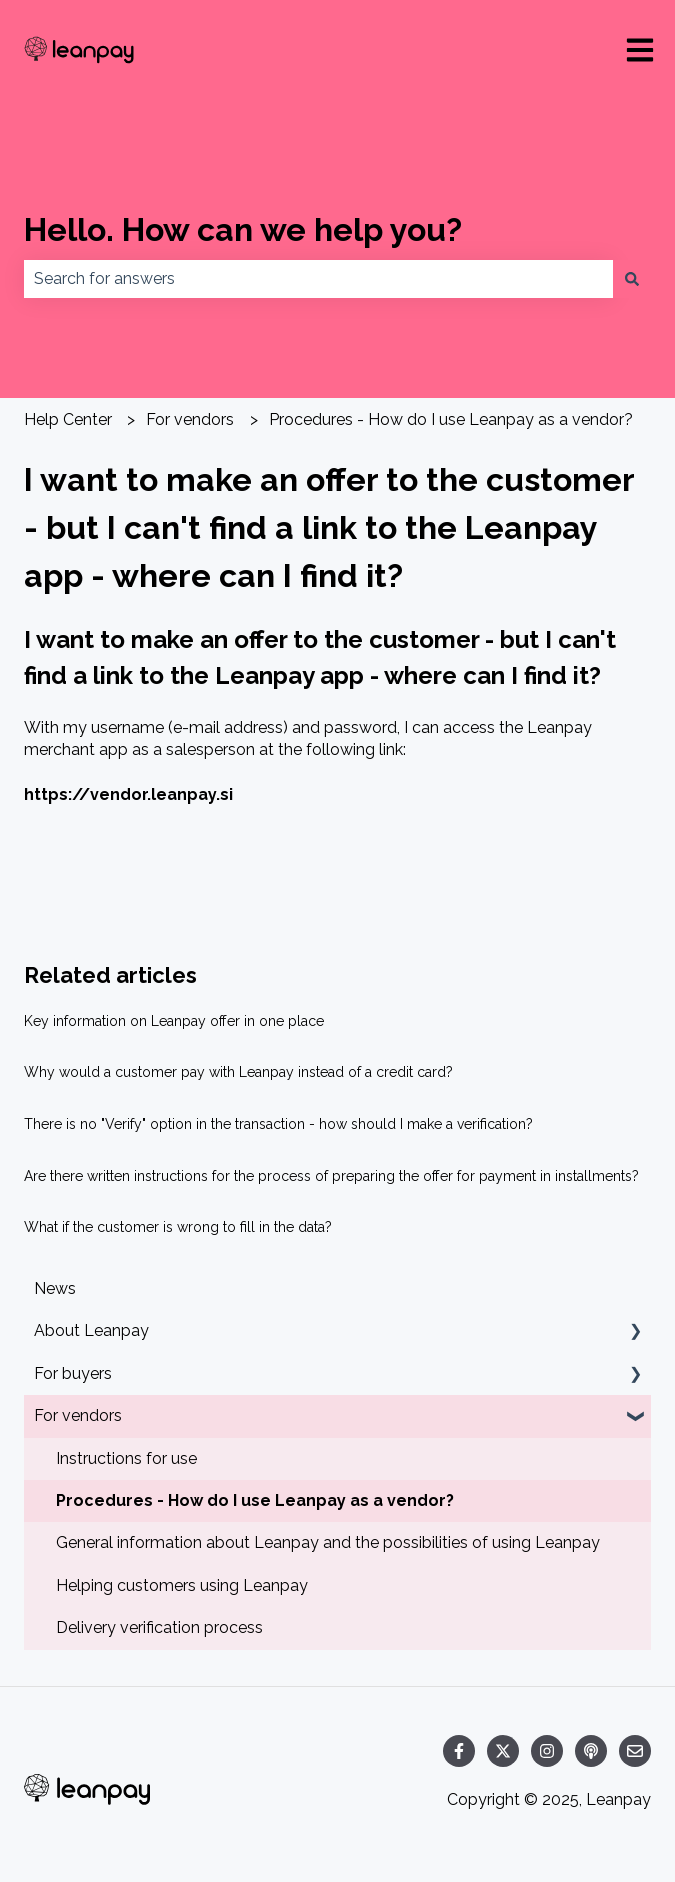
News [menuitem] (55, 1288)
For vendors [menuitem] (78, 1415)
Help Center (68, 419)
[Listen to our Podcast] (591, 1751)
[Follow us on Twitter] (503, 1751)
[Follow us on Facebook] (459, 1751)
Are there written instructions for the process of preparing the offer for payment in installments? (331, 1176)
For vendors (190, 419)
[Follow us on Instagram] (547, 1751)
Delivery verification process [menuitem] (159, 1627)
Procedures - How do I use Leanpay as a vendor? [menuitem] (255, 1500)
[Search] (632, 279)
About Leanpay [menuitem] (91, 1330)
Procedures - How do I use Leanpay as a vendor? (451, 419)
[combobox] (318, 279)
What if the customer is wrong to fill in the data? (178, 1227)
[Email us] (635, 1751)
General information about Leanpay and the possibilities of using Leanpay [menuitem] (328, 1542)
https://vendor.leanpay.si (128, 794)
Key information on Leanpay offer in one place (174, 1021)
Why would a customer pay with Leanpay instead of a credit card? (238, 1072)
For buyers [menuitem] (73, 1373)
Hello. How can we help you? (243, 229)
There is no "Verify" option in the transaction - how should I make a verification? (278, 1124)
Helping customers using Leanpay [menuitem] (182, 1585)
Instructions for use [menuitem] (126, 1458)
